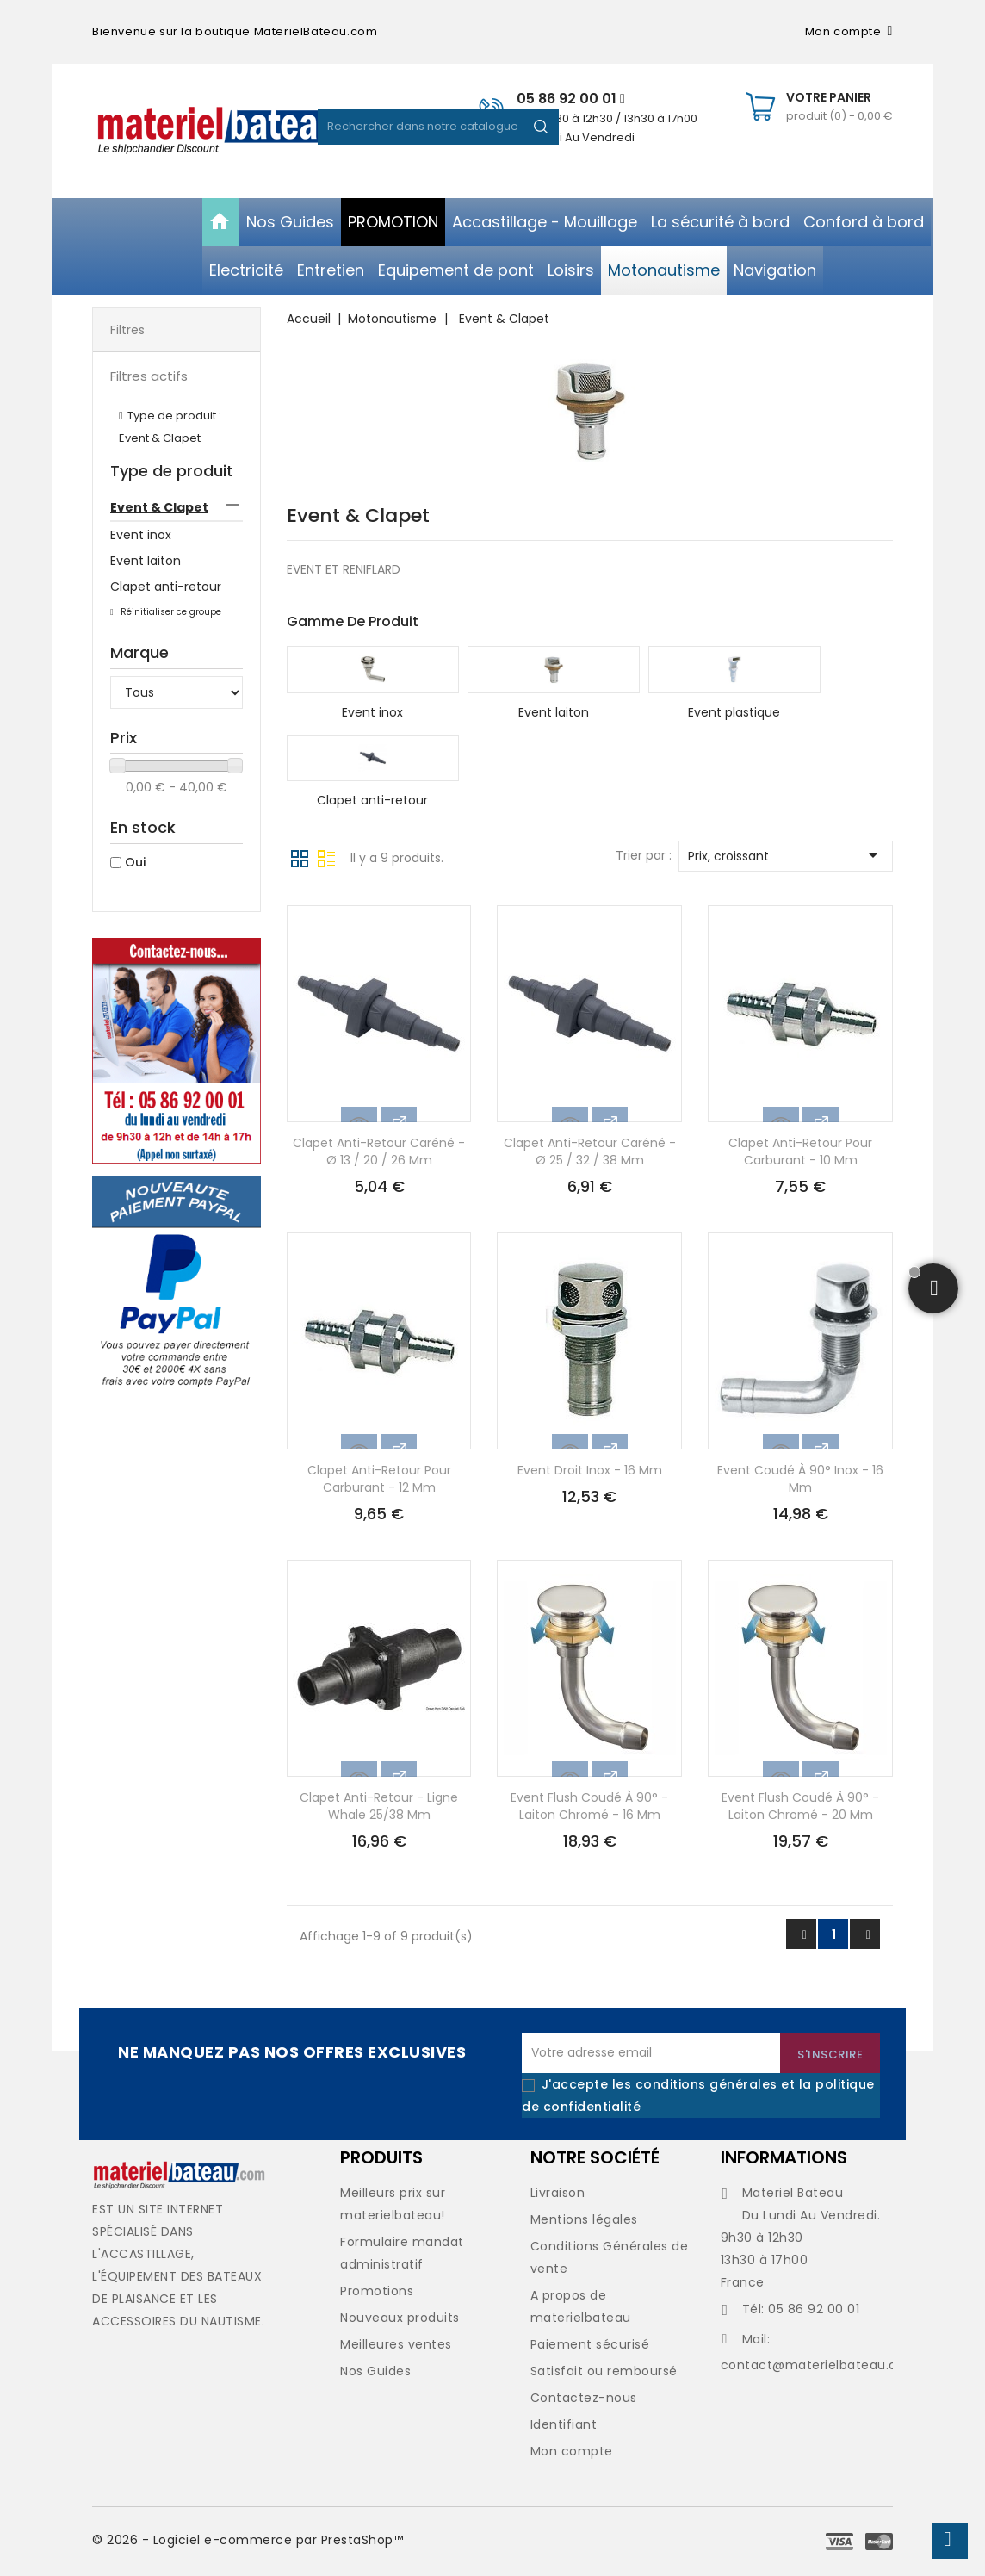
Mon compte (571, 2451)
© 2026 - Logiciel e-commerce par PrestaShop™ (247, 2539)
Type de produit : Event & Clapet (170, 426)
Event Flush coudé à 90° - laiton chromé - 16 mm (589, 1806)
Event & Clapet (159, 507)
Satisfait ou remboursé (604, 2371)
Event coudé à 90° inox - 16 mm (800, 1479)
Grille (299, 857)
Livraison (557, 2192)
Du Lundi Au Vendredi (576, 137)
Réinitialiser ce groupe (169, 611)
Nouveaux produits (400, 2317)
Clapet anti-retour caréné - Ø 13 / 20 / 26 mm (379, 1151)
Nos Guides (375, 2371)
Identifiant (564, 2424)
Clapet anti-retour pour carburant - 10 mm (800, 1151)
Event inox (140, 534)
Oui (135, 862)
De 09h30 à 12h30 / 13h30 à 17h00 (607, 118)
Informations (784, 2157)
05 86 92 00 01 (571, 99)
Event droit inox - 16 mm (589, 1470)
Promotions (376, 2291)
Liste (326, 857)
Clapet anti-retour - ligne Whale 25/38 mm (379, 1806)
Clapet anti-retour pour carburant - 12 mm (379, 1479)
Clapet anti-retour (165, 586)
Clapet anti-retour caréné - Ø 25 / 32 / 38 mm (590, 1151)
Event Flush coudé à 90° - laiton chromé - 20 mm (800, 1806)
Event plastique (734, 712)
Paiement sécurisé (590, 2344)
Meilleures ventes (396, 2344)
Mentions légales (584, 2219)
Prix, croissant (785, 855)
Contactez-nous (583, 2397)
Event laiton (145, 560)
